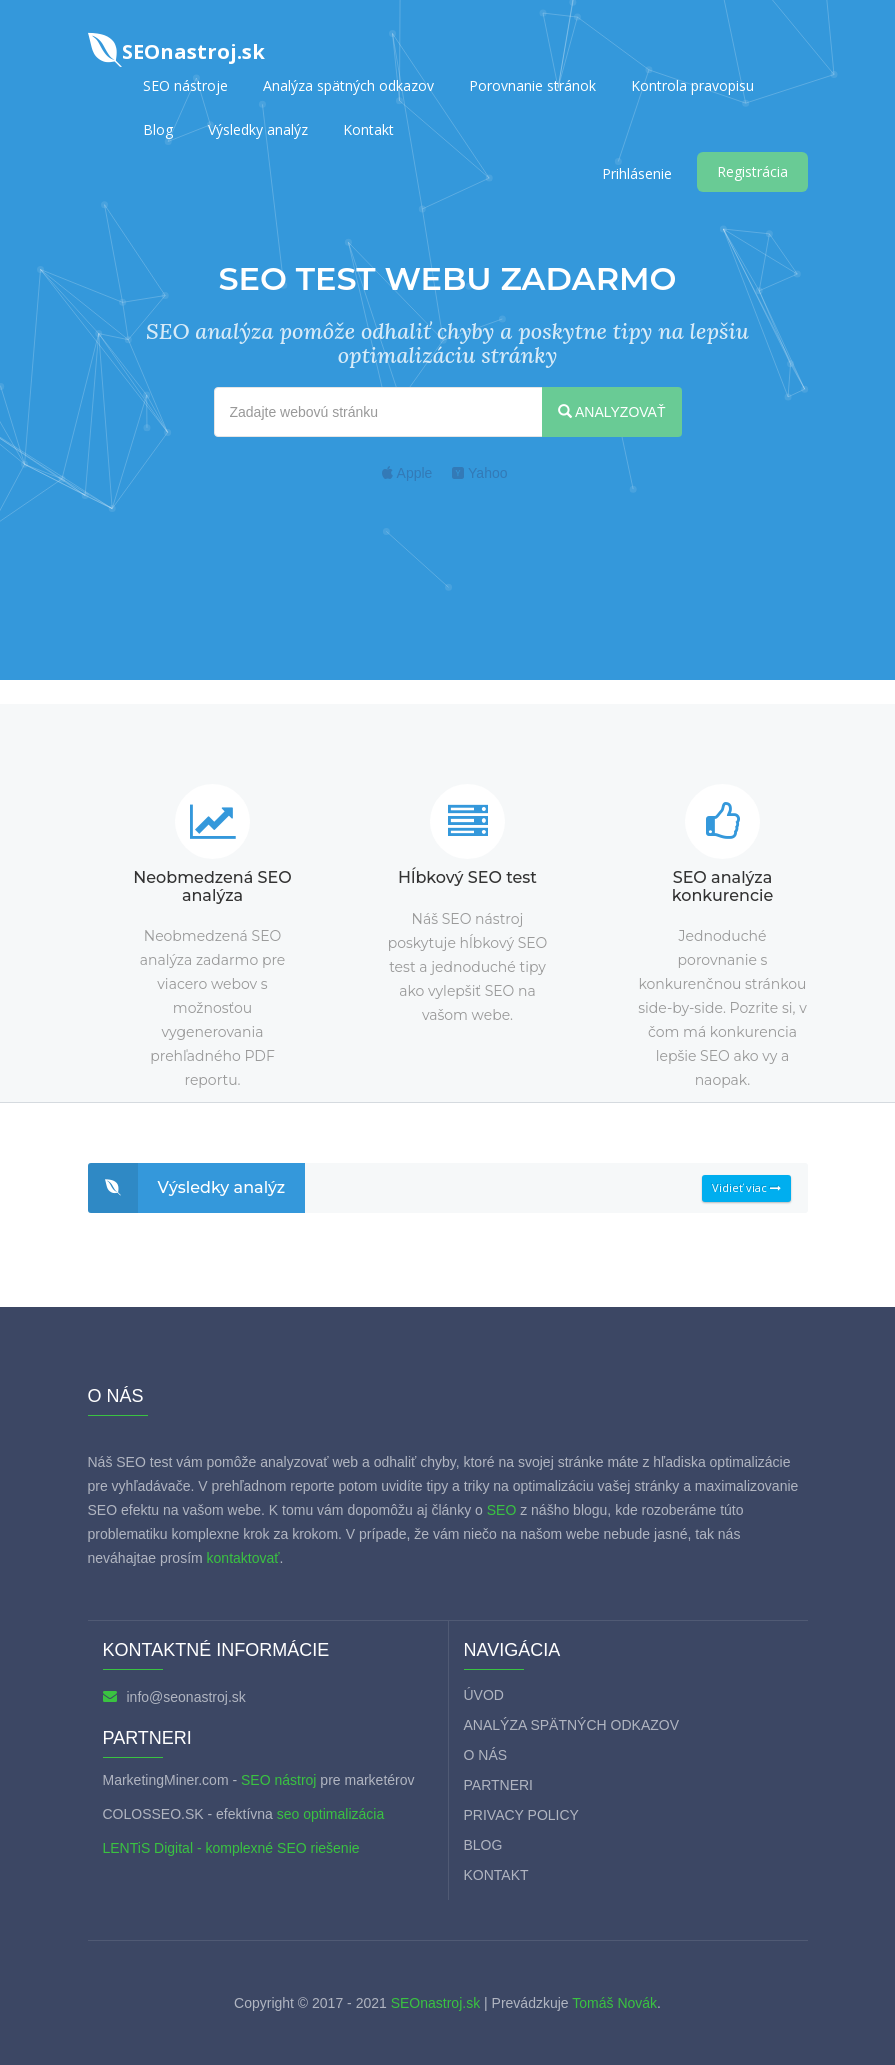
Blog (158, 129)
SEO (502, 1510)
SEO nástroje (185, 85)
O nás (486, 1755)
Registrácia (752, 171)
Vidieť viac (746, 1187)
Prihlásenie (637, 173)
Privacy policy (521, 1815)
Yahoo (479, 473)
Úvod (484, 1695)
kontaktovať (243, 1558)
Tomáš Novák (613, 2003)
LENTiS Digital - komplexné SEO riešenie (231, 1848)
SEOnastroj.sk (435, 2003)
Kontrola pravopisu (692, 85)
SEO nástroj (278, 1780)
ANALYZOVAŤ (612, 412)
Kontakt (368, 129)
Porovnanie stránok (532, 85)
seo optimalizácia (330, 1814)
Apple (407, 473)
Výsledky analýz (258, 129)
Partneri (499, 1785)
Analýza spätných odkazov (348, 85)
